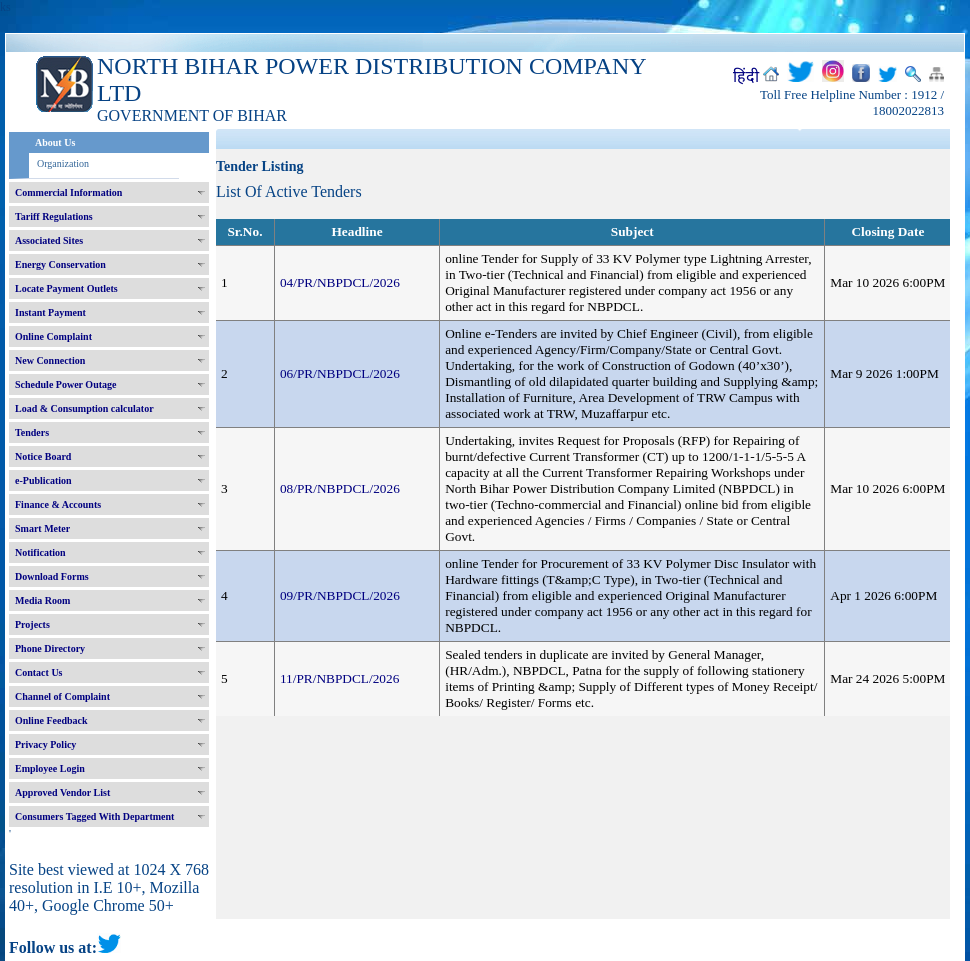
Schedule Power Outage (65, 384)
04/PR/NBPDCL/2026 (340, 282)
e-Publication (43, 480)
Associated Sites (49, 240)
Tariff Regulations (54, 216)
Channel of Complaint (62, 696)
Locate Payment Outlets (66, 288)
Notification (40, 552)
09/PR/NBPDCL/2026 (340, 595)
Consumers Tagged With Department (94, 816)
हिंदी (746, 76)
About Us (55, 142)
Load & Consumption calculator (84, 408)
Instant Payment (50, 312)
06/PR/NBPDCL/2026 (340, 373)
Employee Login (50, 768)
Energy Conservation (60, 264)
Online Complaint (53, 336)
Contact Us (39, 672)
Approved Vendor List (62, 792)
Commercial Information (68, 192)
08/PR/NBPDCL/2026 (340, 488)
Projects (32, 624)
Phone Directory (50, 648)
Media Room (42, 600)
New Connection (50, 360)
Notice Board (43, 456)
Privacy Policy (45, 744)
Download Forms (52, 576)
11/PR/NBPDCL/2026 (340, 678)
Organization (63, 163)
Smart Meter (42, 528)
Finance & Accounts (58, 504)
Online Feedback (51, 720)
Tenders (32, 432)
